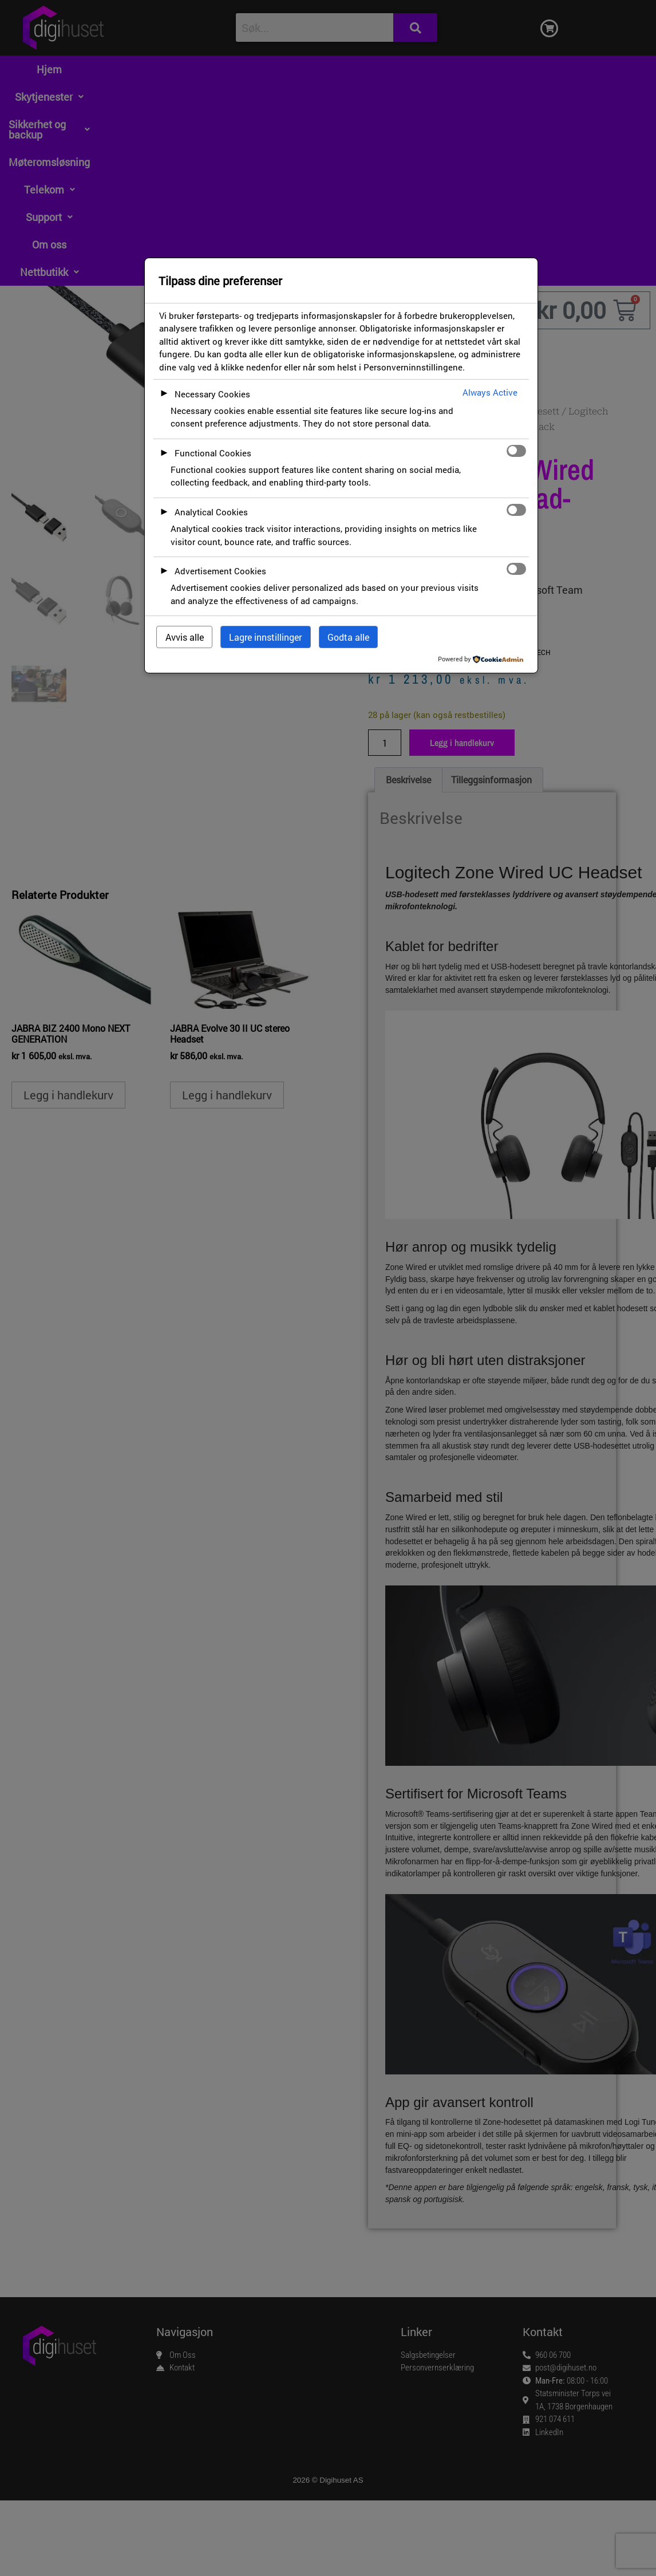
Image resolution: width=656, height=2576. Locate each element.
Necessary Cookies (212, 394)
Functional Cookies (213, 453)
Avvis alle (184, 637)
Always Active (490, 392)
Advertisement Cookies (220, 571)
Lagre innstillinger (265, 637)
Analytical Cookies (211, 512)
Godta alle (348, 637)
